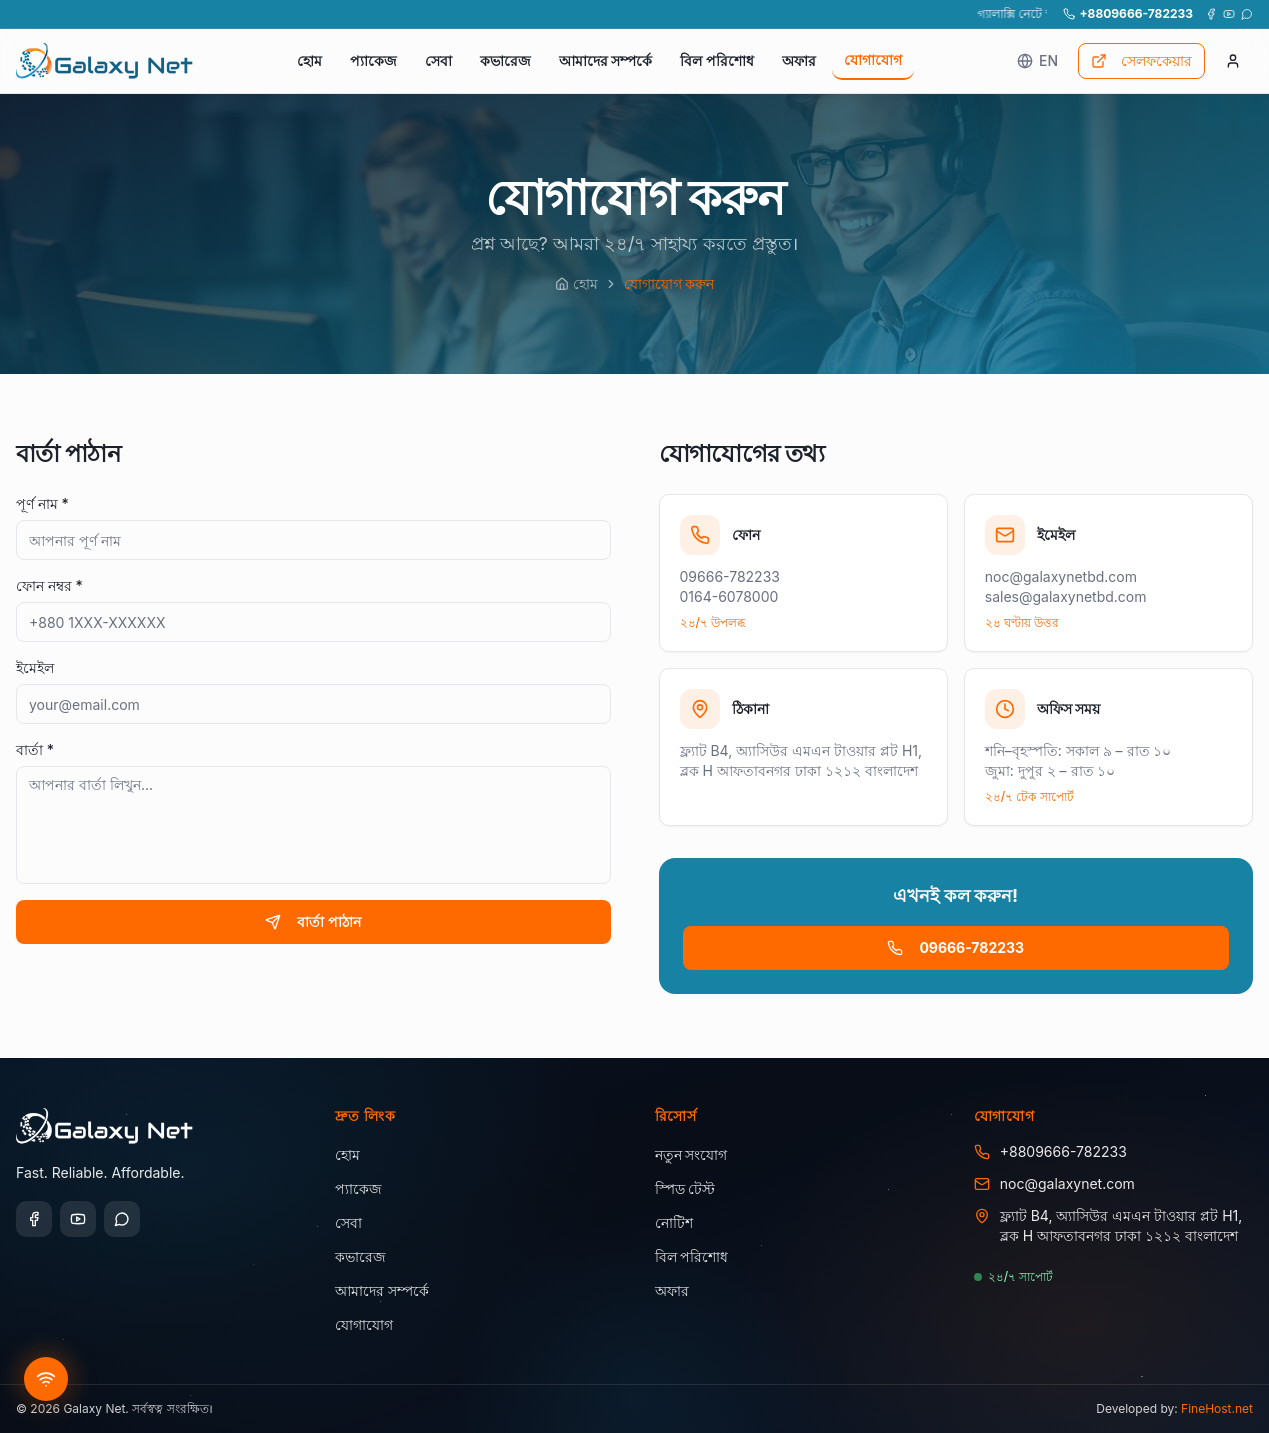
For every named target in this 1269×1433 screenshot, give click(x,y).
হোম (309, 60)
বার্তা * (35, 749)
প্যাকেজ (373, 60)
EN (1037, 60)
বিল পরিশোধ (717, 60)
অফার (799, 60)
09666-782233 (955, 947)
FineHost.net (1217, 1408)
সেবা (438, 60)
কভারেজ (505, 60)
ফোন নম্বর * (49, 585)
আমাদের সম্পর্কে (606, 60)
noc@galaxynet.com (1067, 1183)
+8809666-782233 (1128, 13)
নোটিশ (674, 1222)
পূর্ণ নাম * (42, 503)
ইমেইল (35, 667)
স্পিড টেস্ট (685, 1188)
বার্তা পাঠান (313, 921)
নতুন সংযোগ (691, 1154)
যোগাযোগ (873, 59)
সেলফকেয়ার (1141, 60)
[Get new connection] (46, 1379)
